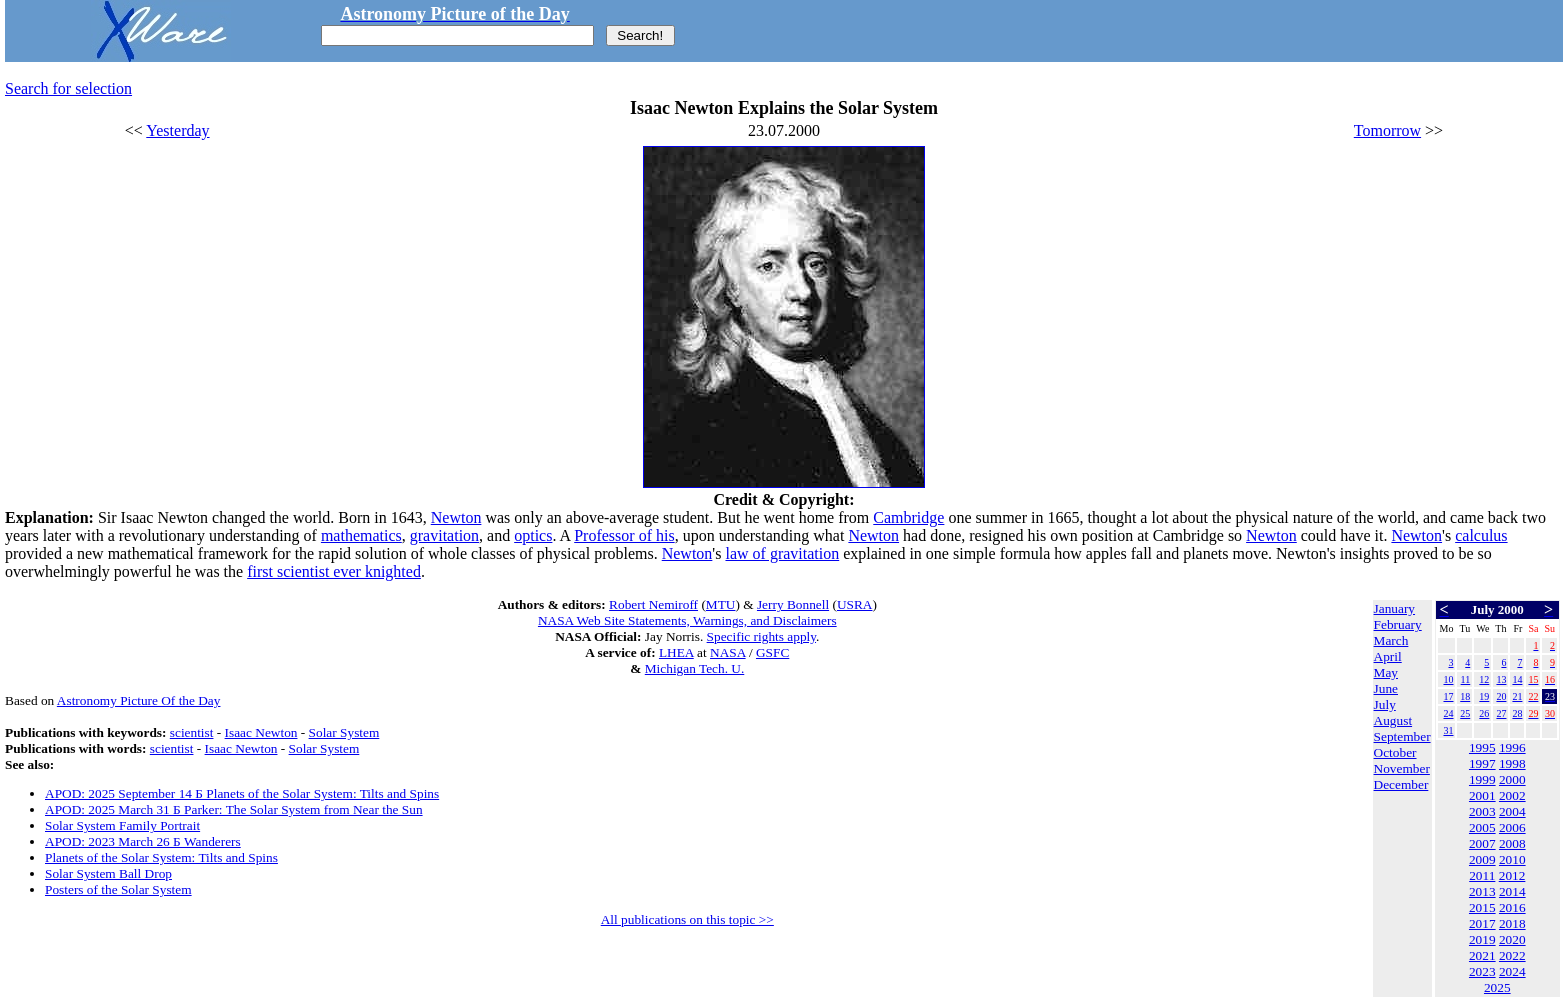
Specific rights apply (761, 636)
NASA (728, 652)
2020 (1512, 939)
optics (533, 535)
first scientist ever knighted (334, 571)
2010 (1512, 859)
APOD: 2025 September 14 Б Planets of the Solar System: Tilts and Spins (242, 793)
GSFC (772, 652)
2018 (1512, 923)
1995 (1482, 747)
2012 (1512, 875)
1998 (1512, 763)
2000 (1512, 779)
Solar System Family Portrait (122, 825)
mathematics (361, 535)
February (1398, 624)
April (1388, 656)
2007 (1482, 843)
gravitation (444, 535)
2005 (1482, 827)
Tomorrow (1387, 130)
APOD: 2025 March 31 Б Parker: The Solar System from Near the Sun (234, 809)
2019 (1482, 939)
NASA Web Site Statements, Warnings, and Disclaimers (687, 620)
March (1391, 640)
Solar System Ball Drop (108, 873)
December (1401, 784)
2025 (1497, 987)
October (1395, 752)
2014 (1512, 891)
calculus (1481, 535)
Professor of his (624, 535)
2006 (1512, 827)
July (1385, 704)
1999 (1482, 779)
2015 (1482, 907)
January (1394, 608)
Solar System (344, 732)
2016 (1512, 907)
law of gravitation (782, 553)
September (1402, 736)
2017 (1482, 923)
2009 (1482, 859)
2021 (1482, 955)
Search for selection (68, 88)
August (1393, 720)
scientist (192, 732)
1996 (1512, 747)
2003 (1482, 811)
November (1402, 768)
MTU (721, 604)
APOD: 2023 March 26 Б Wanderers (143, 841)
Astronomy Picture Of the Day (139, 700)
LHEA (676, 652)
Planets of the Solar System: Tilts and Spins (161, 857)
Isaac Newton (261, 732)
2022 (1512, 955)
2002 (1512, 795)
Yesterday (177, 130)
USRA (855, 604)
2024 (1512, 971)
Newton (456, 517)
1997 (1482, 763)
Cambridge (908, 517)
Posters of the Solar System (118, 889)
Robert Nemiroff (653, 604)
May (1386, 672)
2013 (1482, 891)
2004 (1512, 811)
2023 (1482, 971)
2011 (1482, 875)
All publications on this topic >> (687, 919)
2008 (1512, 843)
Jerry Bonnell (793, 604)
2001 (1482, 795)
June (1386, 688)
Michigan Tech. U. (695, 668)
